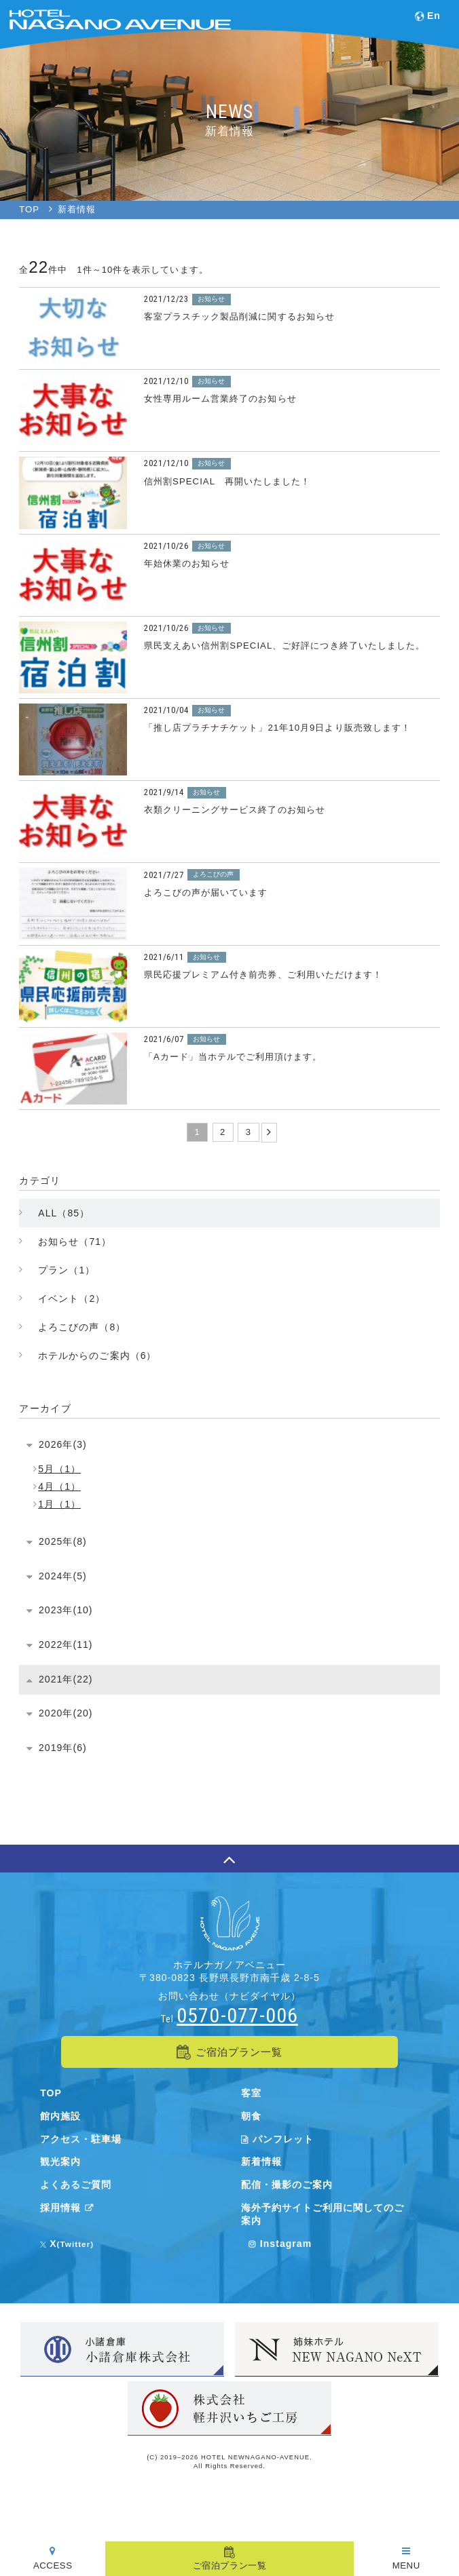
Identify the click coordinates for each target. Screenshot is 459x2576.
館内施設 (60, 2116)
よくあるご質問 (75, 2184)
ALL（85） (64, 1213)
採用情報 (69, 2207)
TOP (51, 2093)
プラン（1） (66, 1270)
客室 (251, 2093)
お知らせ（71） (74, 1241)
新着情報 (261, 2161)
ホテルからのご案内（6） (97, 1355)
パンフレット (277, 2139)
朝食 (251, 2116)
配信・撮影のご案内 (287, 2184)
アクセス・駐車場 (81, 2139)
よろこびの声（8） (82, 1327)
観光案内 (60, 2161)
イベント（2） (71, 1298)
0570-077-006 (237, 2015)
